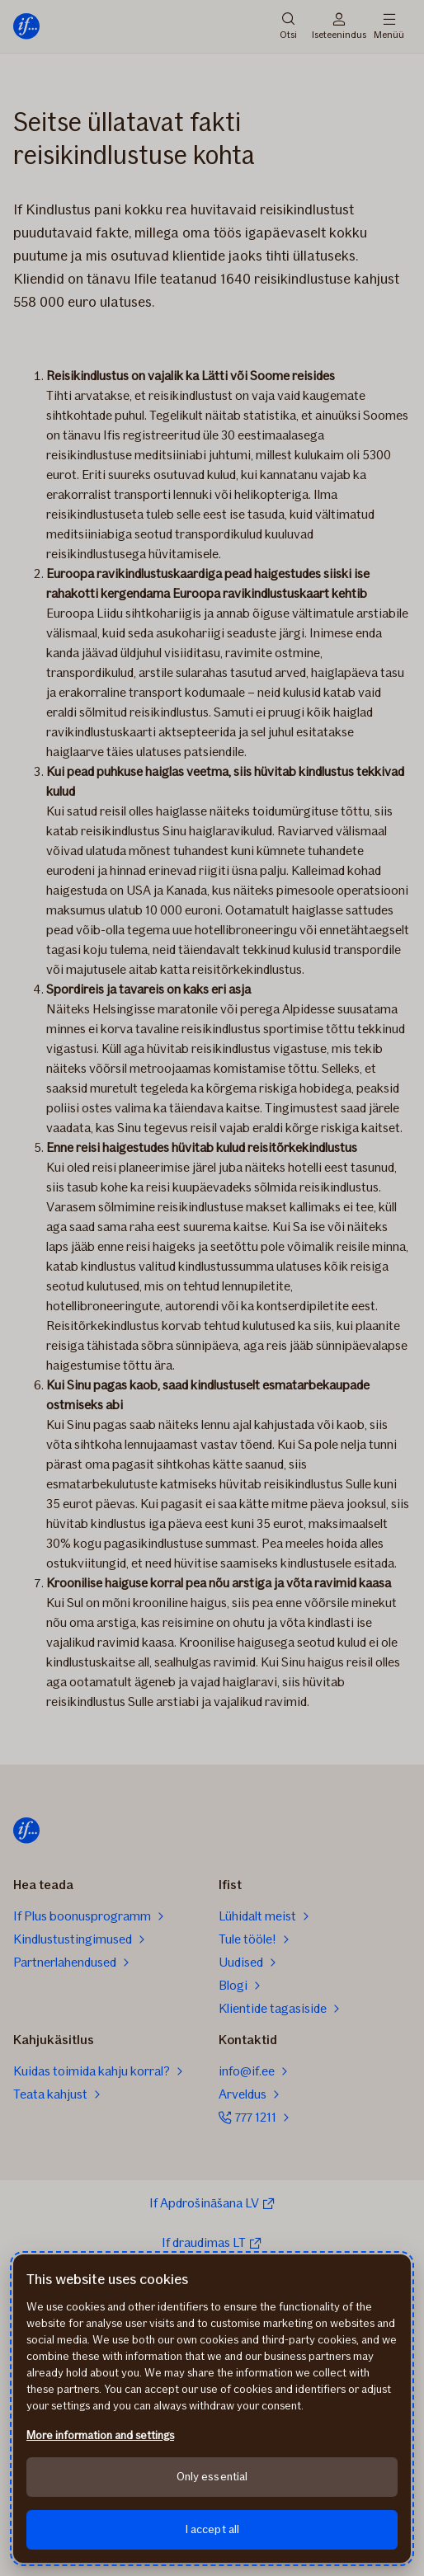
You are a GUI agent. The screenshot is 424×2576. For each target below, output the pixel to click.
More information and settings (100, 2435)
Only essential (212, 2477)
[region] (212, 2408)
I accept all (212, 2529)
